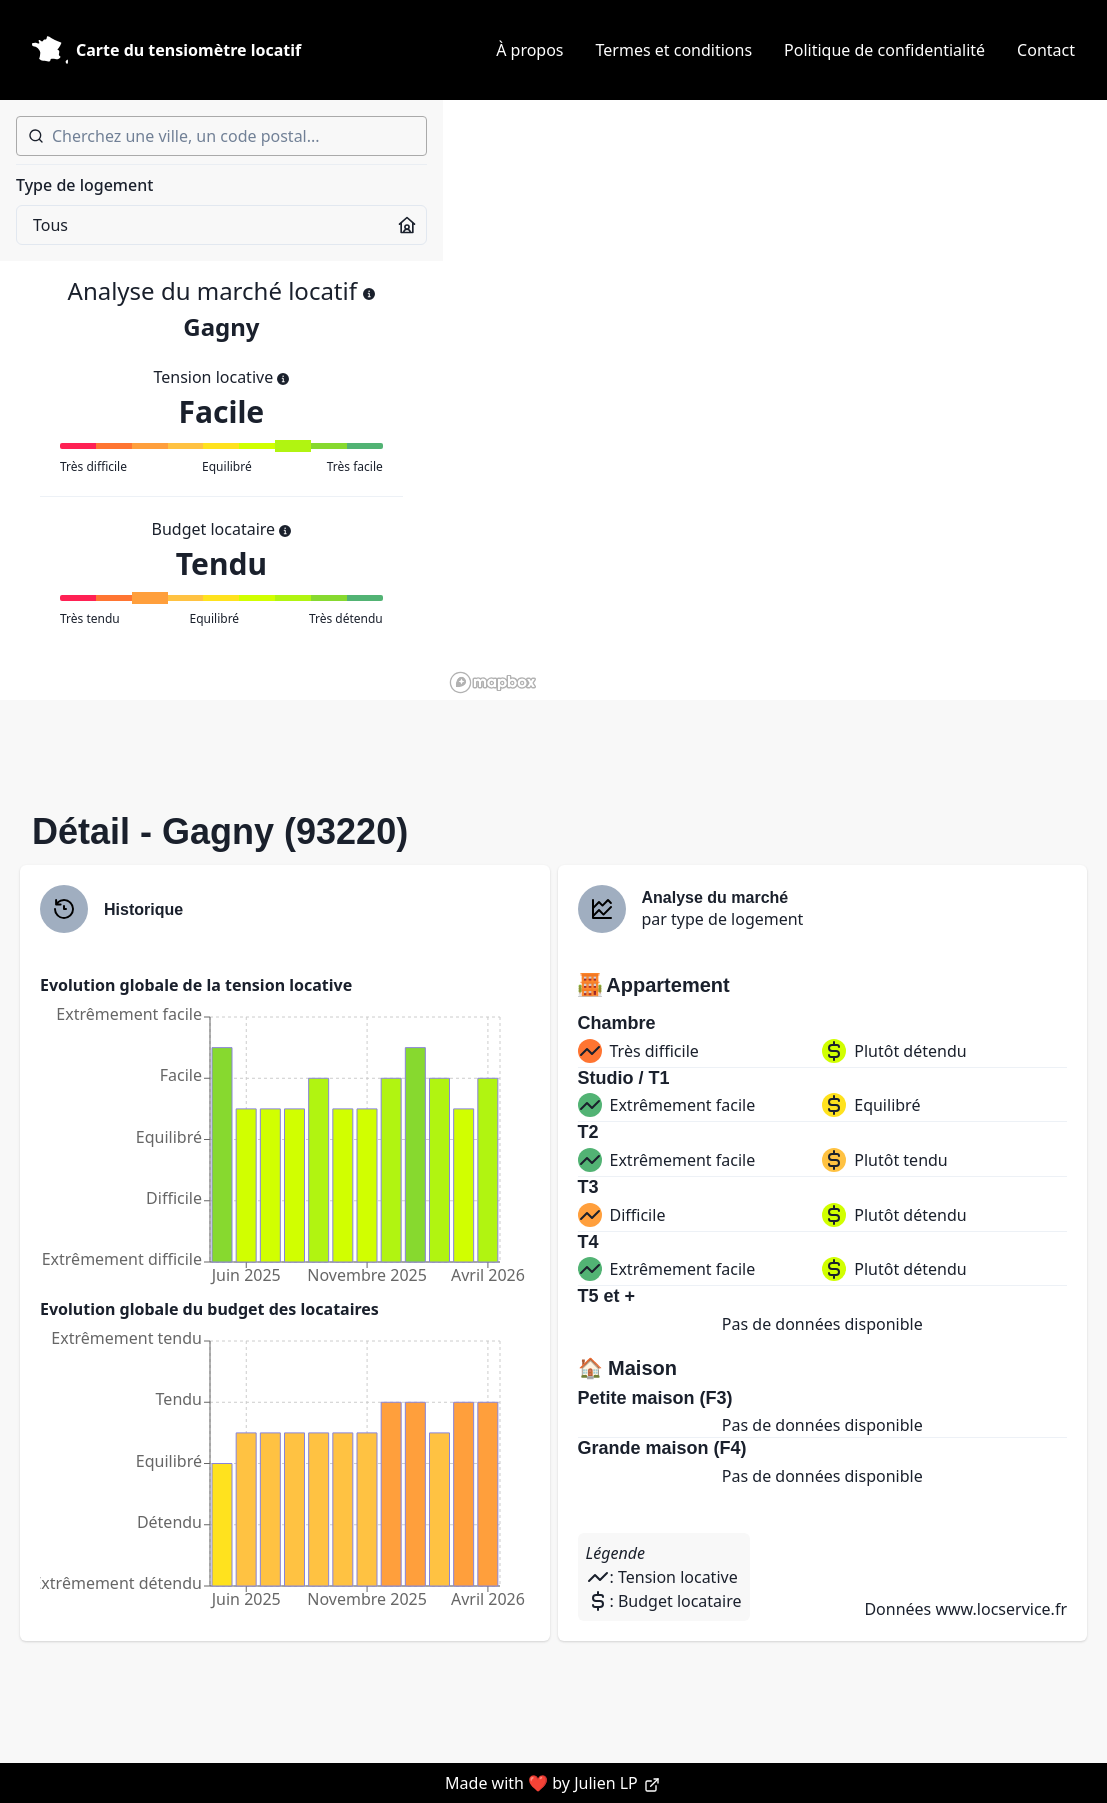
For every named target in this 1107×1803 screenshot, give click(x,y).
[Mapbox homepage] (493, 682)
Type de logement (84, 185)
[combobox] (221, 136)
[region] (775, 400)
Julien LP (617, 1783)
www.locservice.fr (1001, 1609)
